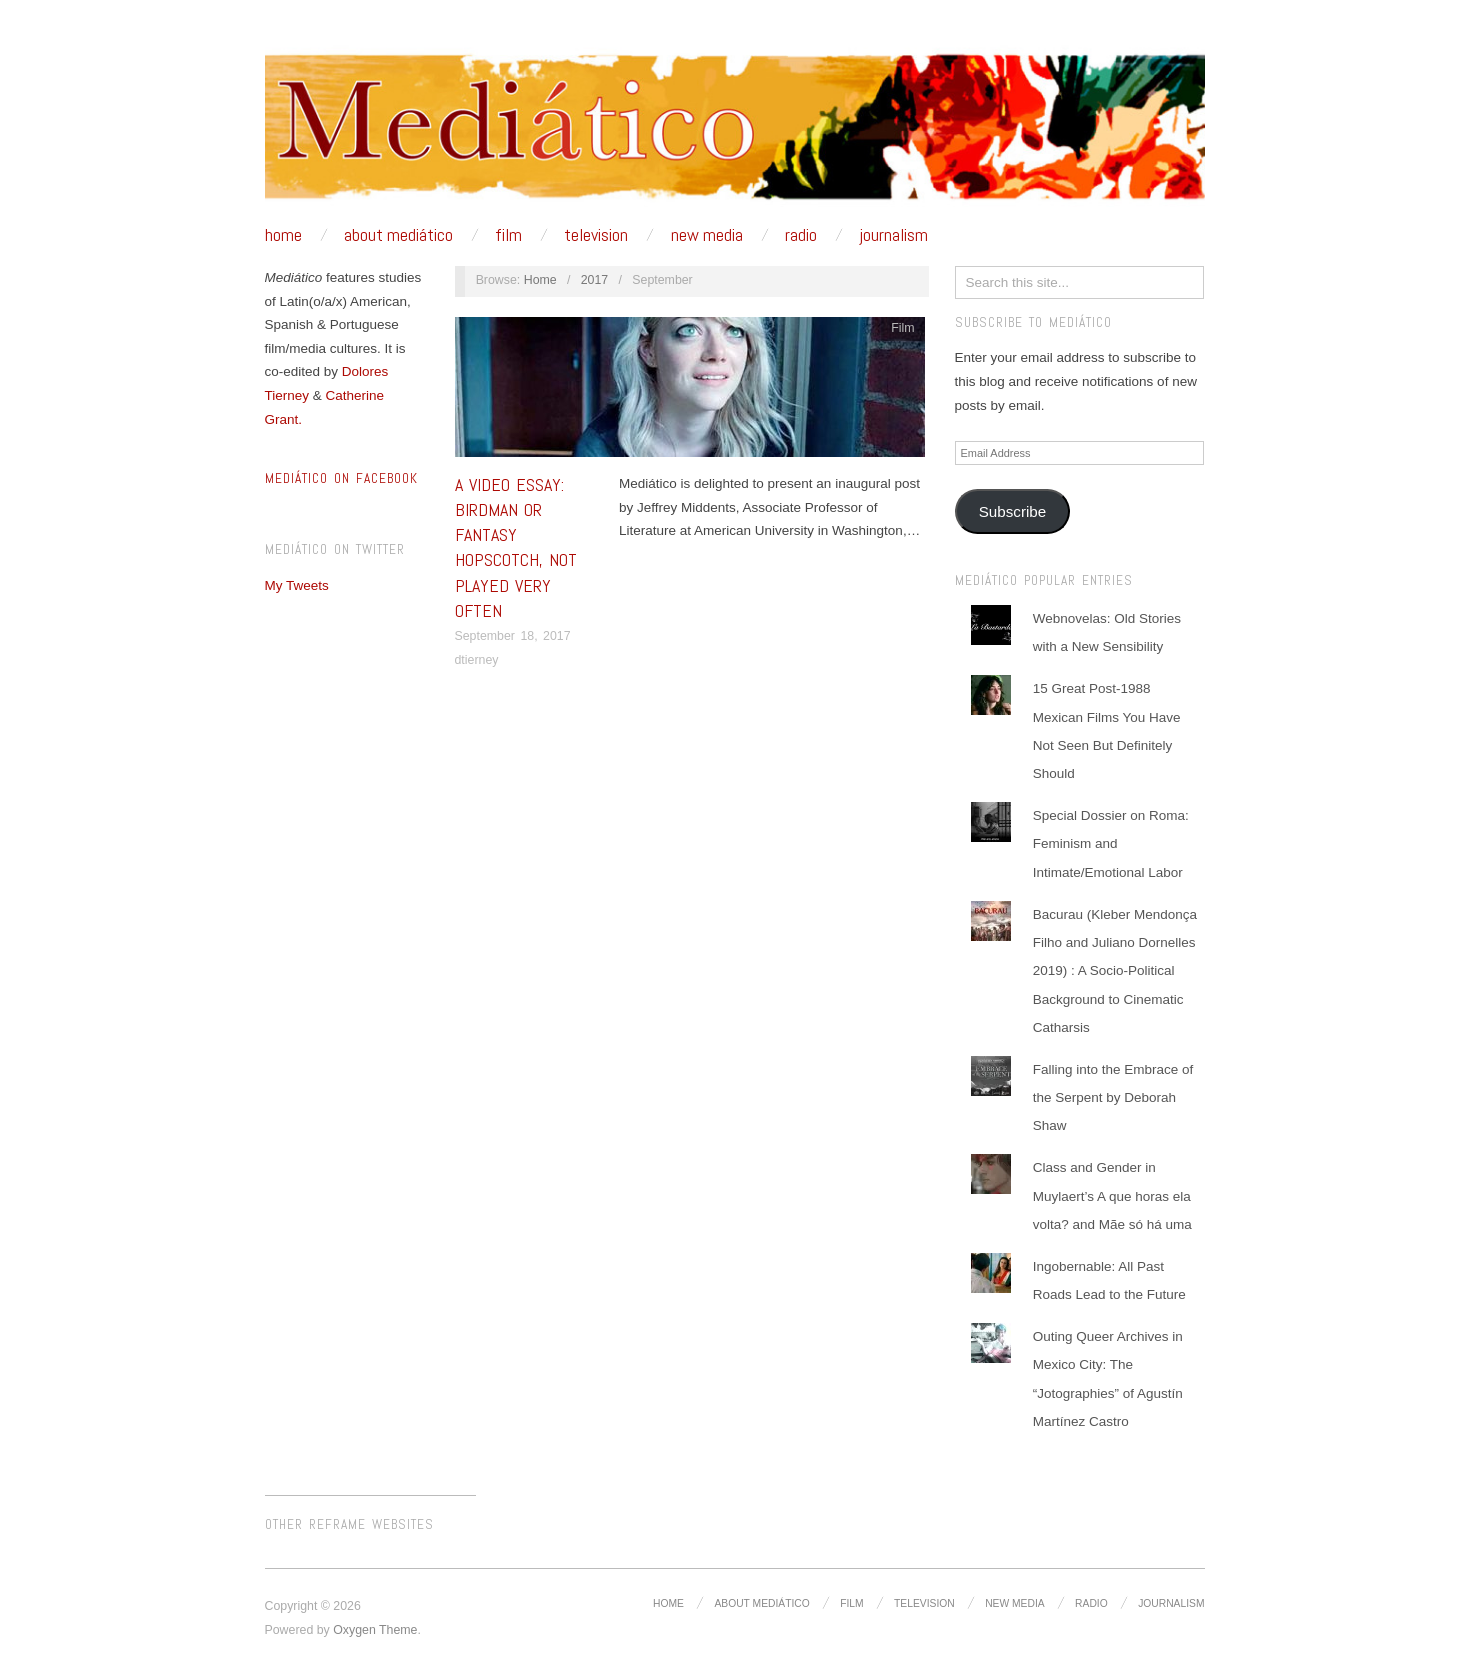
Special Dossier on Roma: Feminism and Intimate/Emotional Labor (1111, 844)
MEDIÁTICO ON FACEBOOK (341, 478)
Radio (801, 235)
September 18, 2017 (513, 636)
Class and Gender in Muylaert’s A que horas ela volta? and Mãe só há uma (1112, 1196)
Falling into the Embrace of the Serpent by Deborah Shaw (1113, 1098)
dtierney (477, 660)
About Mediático (398, 235)
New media (707, 235)
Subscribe (1012, 511)
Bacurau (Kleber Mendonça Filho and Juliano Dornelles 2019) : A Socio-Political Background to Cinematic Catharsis (1115, 971)
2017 (595, 280)
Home (283, 235)
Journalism (893, 235)
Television (596, 235)
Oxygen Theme (375, 1630)
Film (508, 235)
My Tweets (297, 585)
